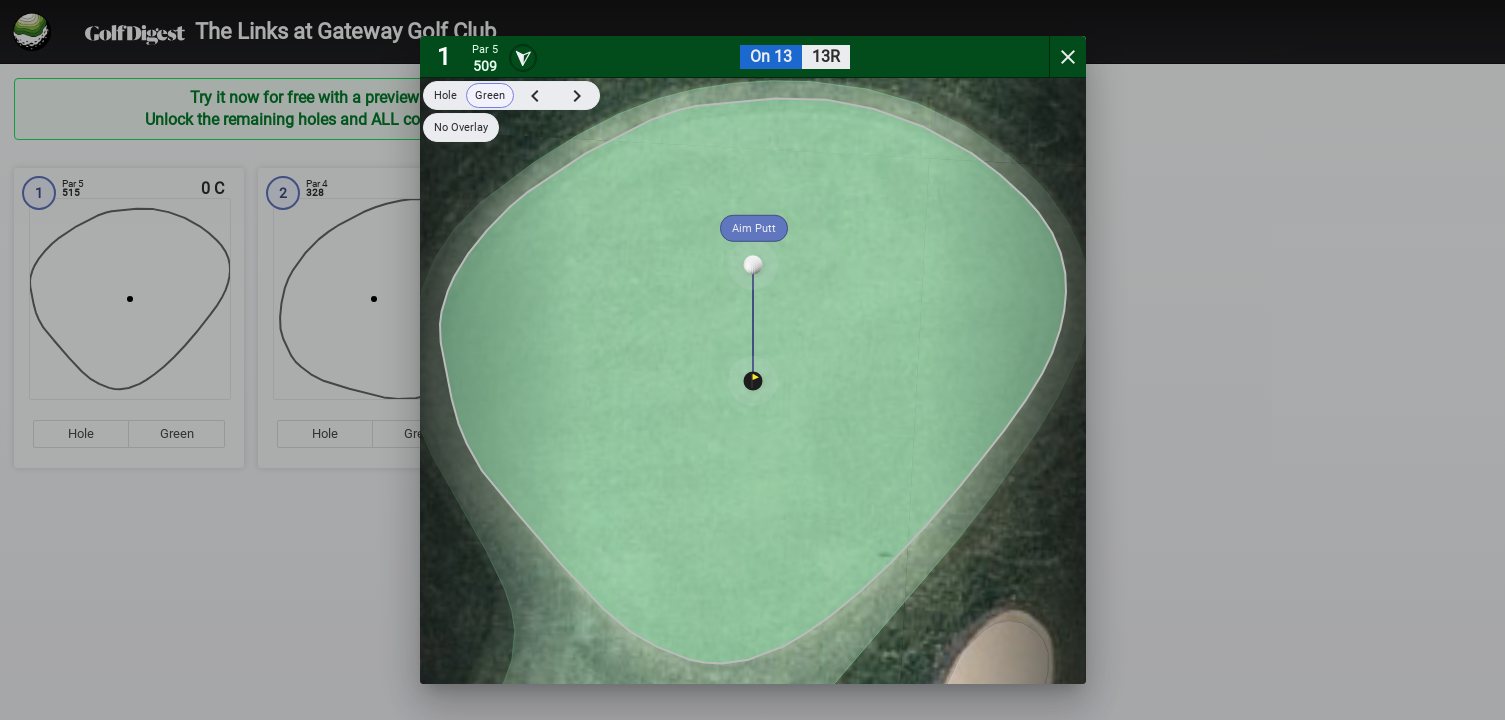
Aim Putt (754, 228)
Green (490, 95)
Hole (445, 95)
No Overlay (461, 127)
